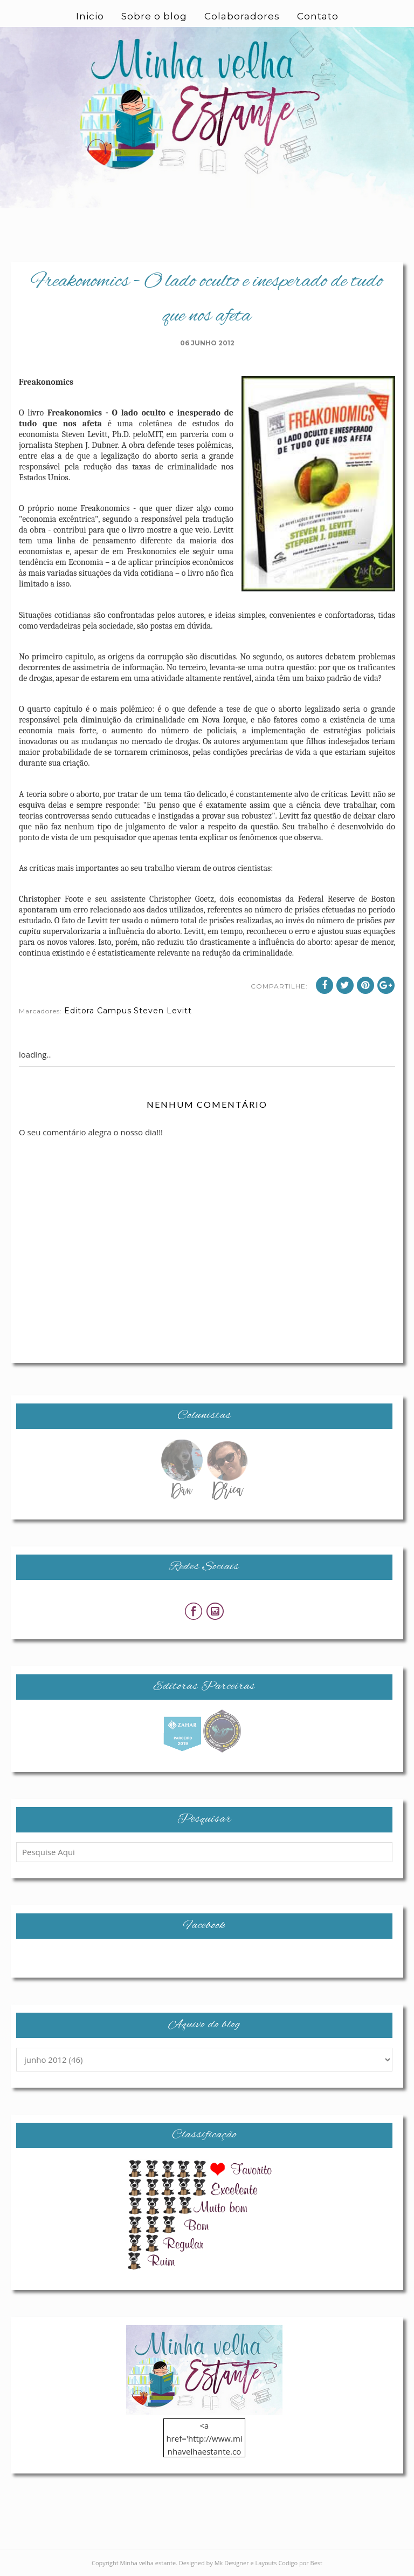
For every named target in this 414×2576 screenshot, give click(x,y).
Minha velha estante (148, 2563)
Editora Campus (98, 1011)
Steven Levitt (163, 1011)
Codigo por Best (300, 2563)
